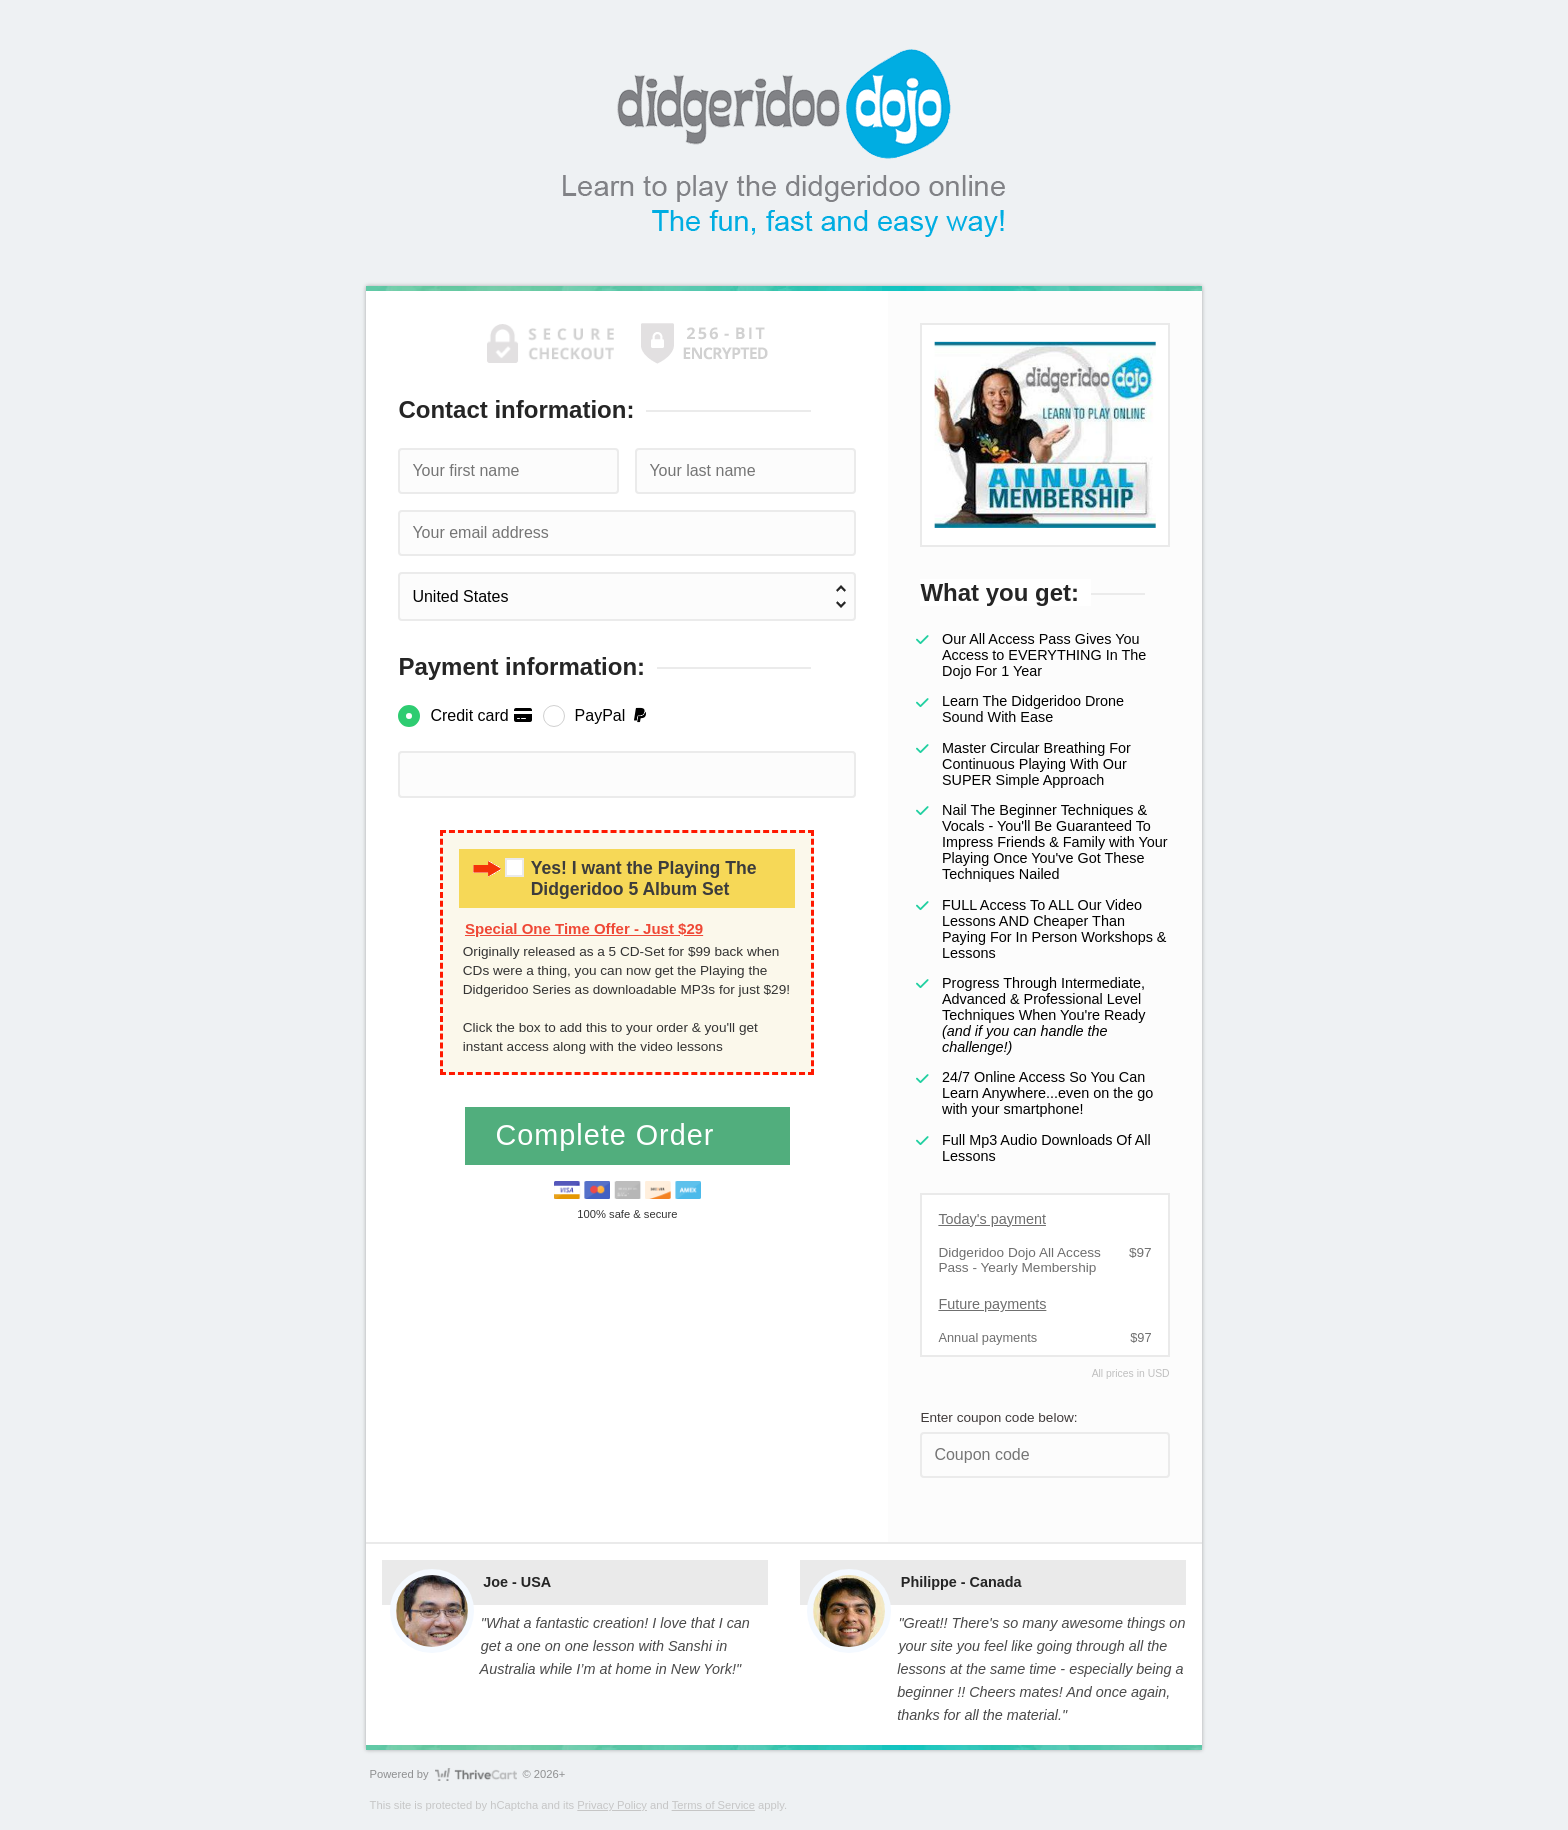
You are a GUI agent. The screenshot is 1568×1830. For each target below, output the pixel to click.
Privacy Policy (612, 1805)
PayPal (612, 715)
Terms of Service (713, 1805)
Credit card (481, 715)
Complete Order (609, 1135)
